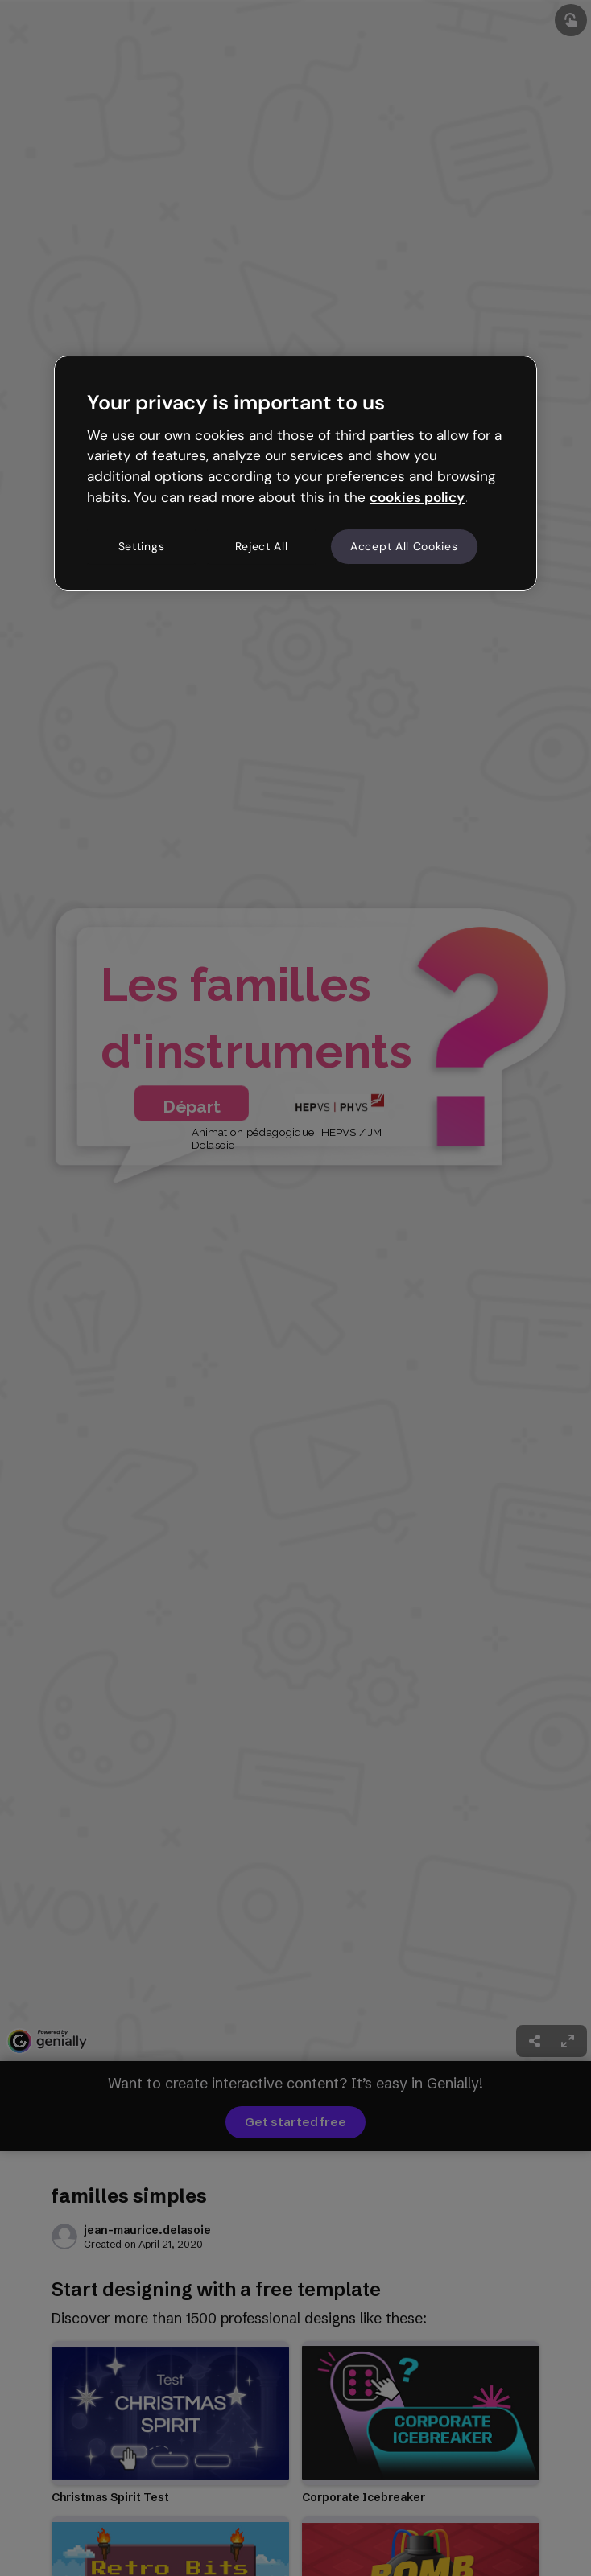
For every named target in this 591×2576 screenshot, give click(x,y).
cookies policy (417, 497)
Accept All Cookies (404, 546)
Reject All (261, 546)
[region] (295, 473)
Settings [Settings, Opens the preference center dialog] (141, 546)
